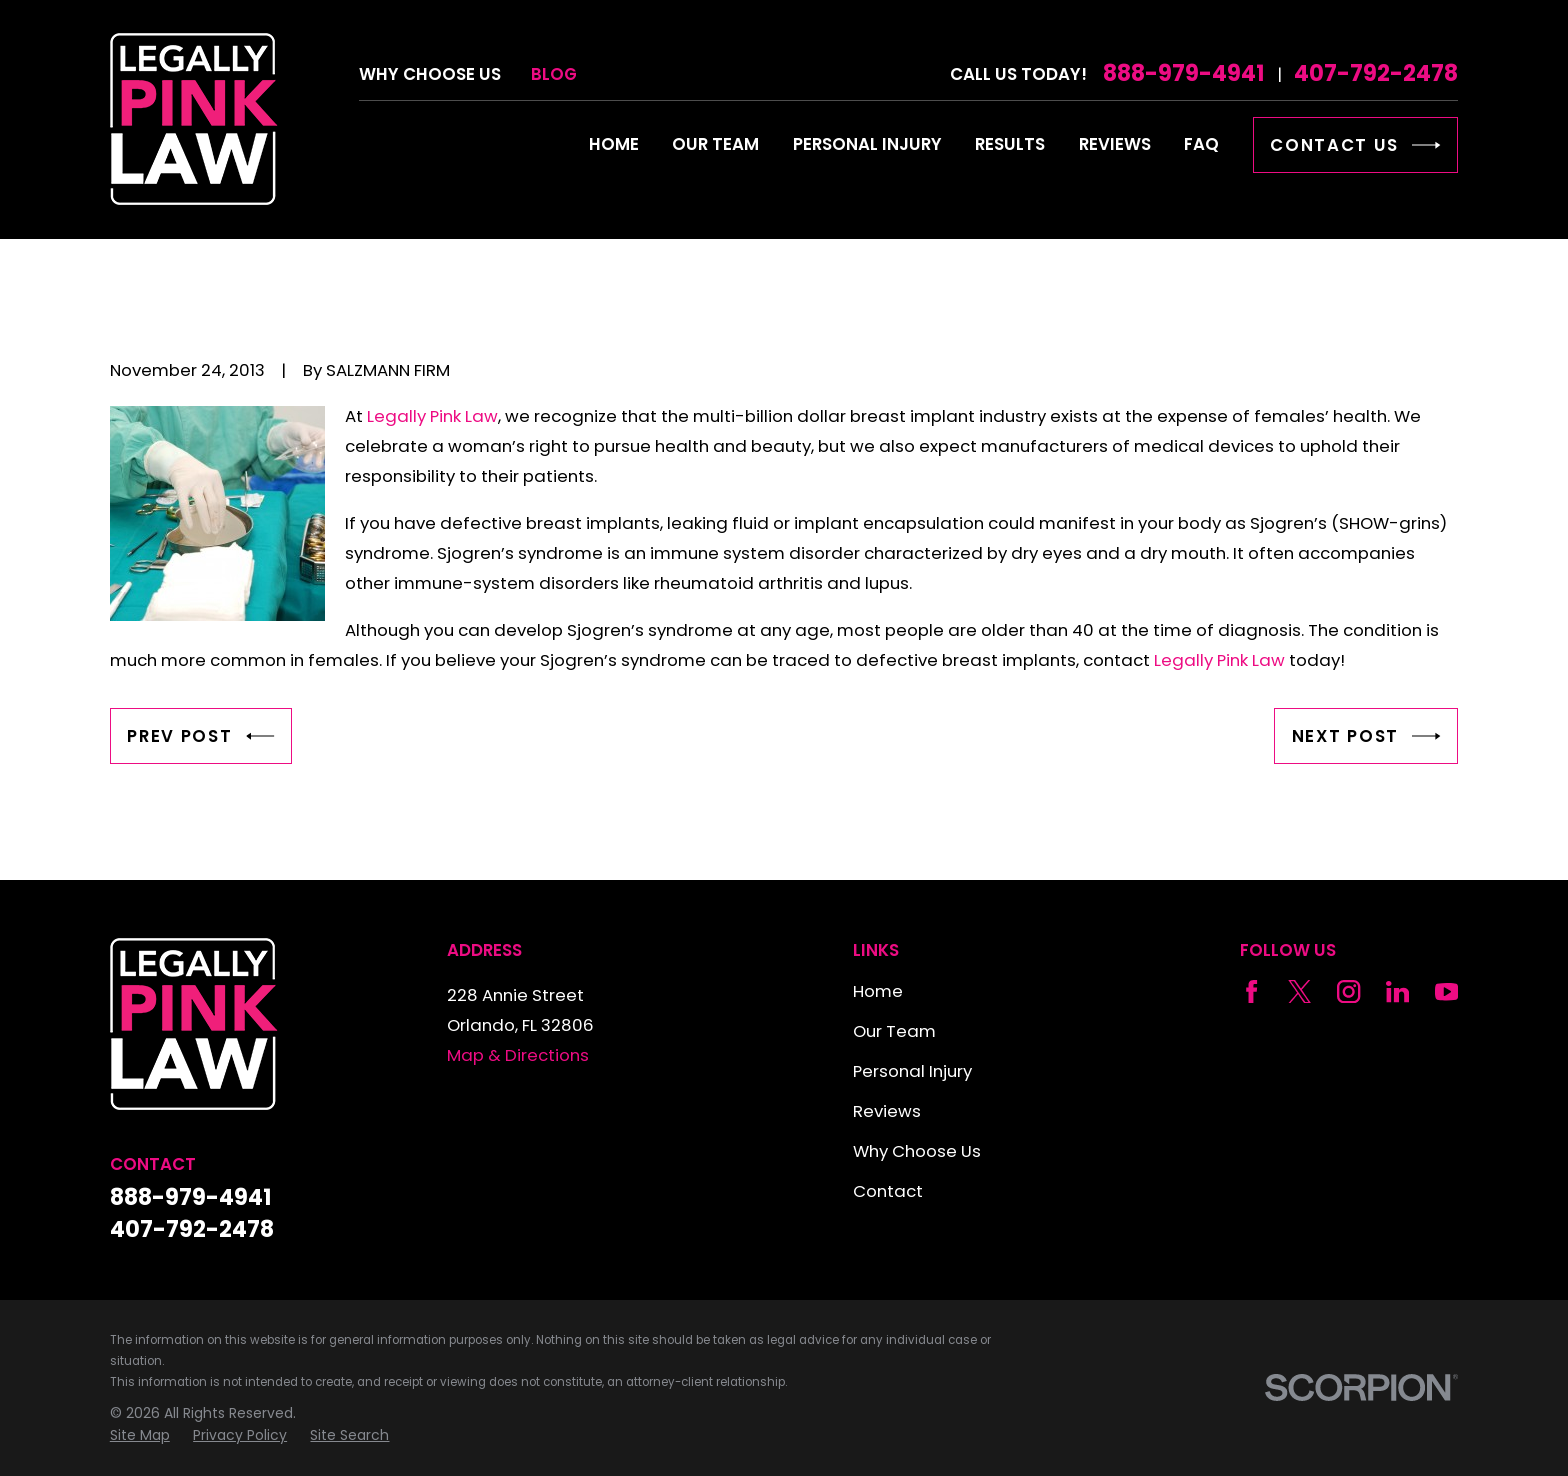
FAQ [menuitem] (1201, 144)
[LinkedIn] (1397, 991)
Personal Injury (912, 1071)
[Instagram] (1348, 991)
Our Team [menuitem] (715, 144)
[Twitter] (1299, 991)
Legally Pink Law (432, 416)
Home (878, 991)
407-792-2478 (1376, 74)
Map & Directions (518, 1055)
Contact (888, 1191)
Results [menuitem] (1010, 144)
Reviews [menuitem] (1115, 144)
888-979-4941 (1184, 74)
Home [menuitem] (614, 144)
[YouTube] (1446, 991)
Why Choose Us (430, 74)
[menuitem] (140, 1435)
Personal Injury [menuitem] (867, 144)
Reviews (887, 1111)
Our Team (894, 1031)
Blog (554, 74)
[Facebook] (1251, 991)
